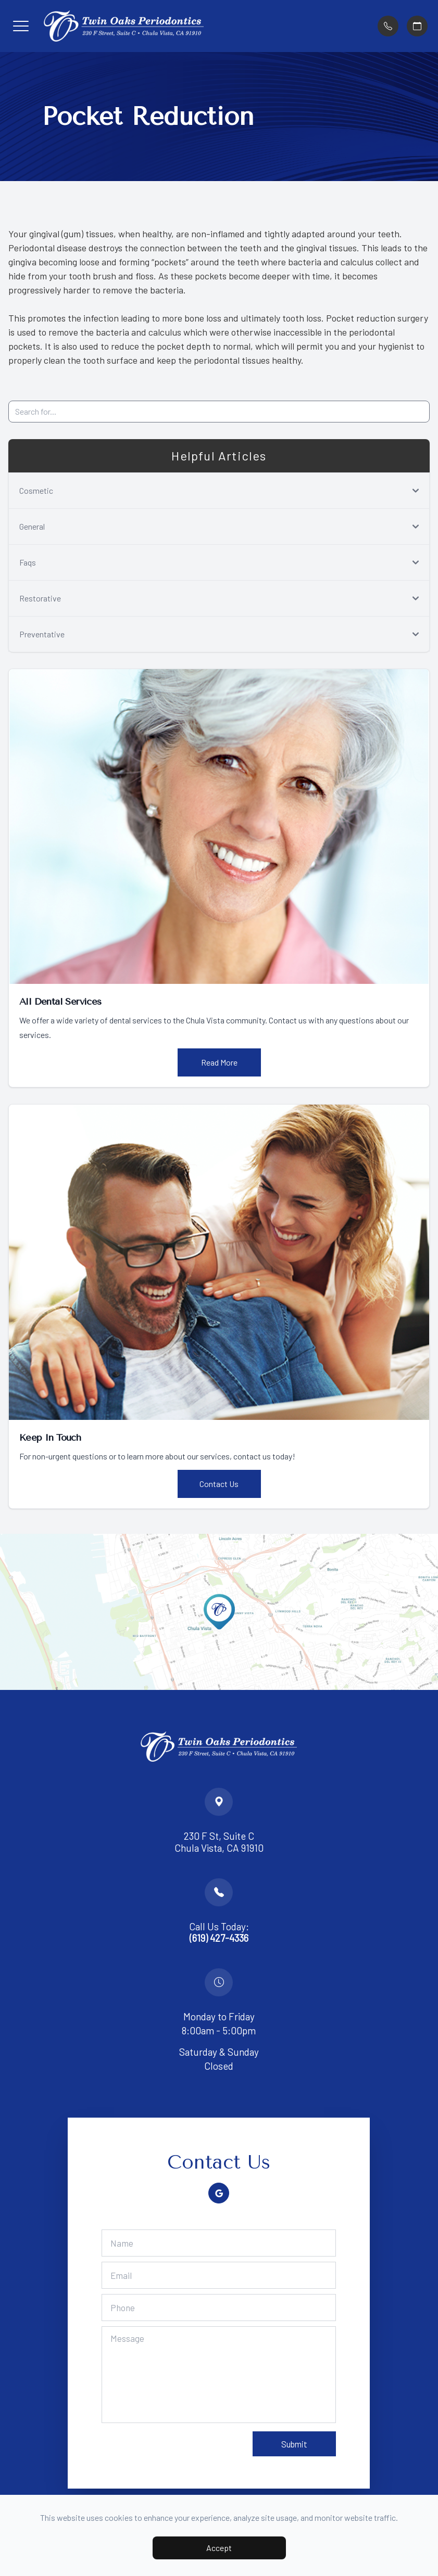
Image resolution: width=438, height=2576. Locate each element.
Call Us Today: (219, 1933)
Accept (219, 2548)
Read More (219, 1062)
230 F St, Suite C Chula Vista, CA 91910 (219, 1842)
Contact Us (219, 1484)
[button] (20, 26)
